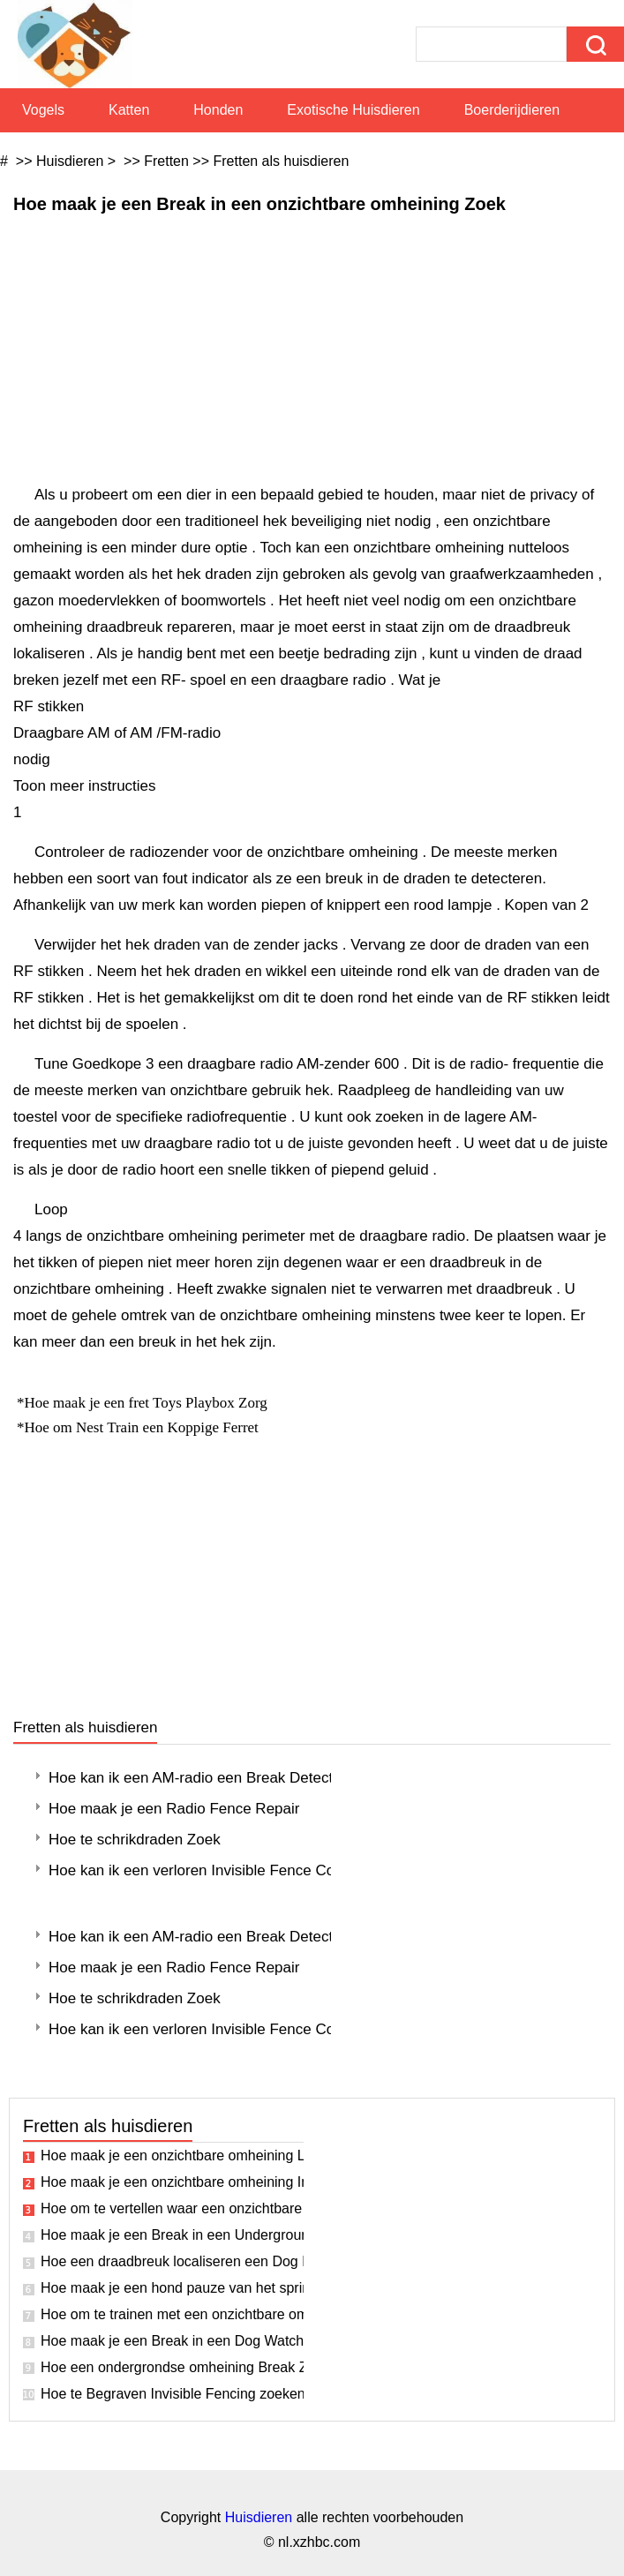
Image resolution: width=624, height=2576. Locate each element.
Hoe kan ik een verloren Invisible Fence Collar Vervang (190, 1870)
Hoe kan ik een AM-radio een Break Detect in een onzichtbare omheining (190, 1777)
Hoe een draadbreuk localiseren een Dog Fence (172, 2261)
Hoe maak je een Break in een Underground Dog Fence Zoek (172, 2234)
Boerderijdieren (512, 109)
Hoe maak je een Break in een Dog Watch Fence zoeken (172, 2340)
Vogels (43, 109)
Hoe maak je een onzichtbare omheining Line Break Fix (172, 2155)
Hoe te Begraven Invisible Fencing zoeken (172, 2393)
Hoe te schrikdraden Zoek (135, 1839)
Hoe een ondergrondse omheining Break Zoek (172, 2367)
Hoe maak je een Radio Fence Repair (174, 1808)
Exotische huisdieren (353, 109)
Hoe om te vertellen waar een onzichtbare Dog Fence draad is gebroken (172, 2208)
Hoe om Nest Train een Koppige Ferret (144, 1427)
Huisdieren (69, 161)
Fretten (166, 161)
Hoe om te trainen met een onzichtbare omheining (172, 2314)
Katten (129, 109)
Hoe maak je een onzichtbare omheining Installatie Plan (172, 2181)
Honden (218, 109)
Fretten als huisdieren (281, 161)
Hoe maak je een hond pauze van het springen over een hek (172, 2287)
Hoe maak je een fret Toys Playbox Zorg (148, 1402)
